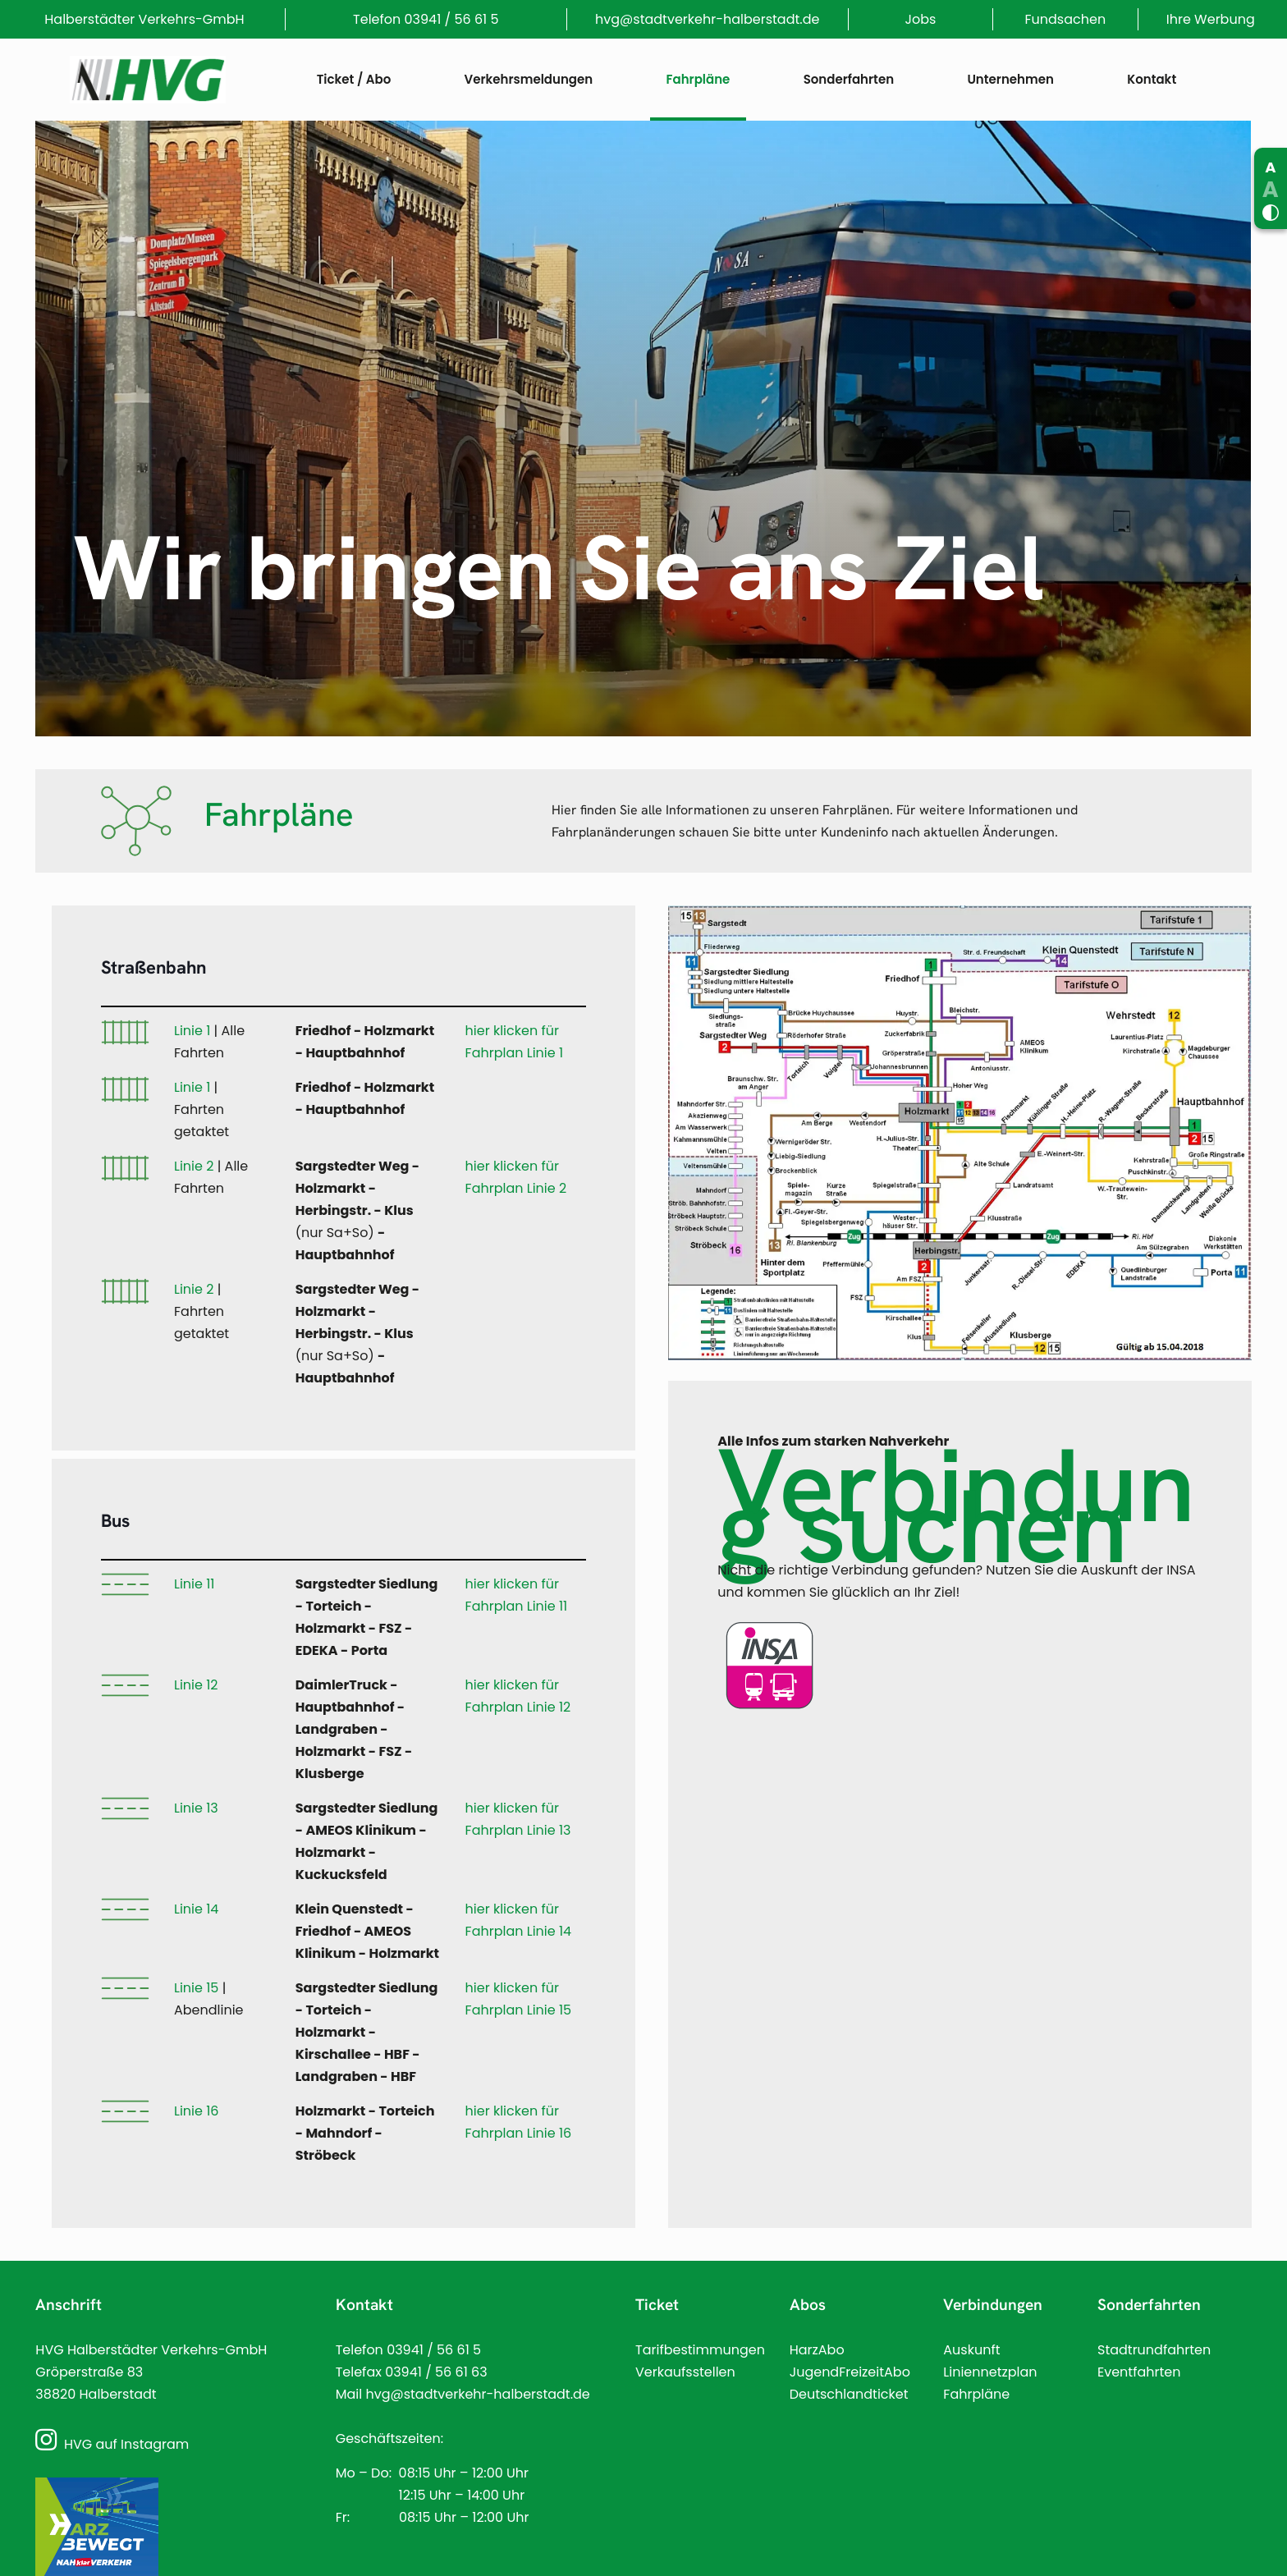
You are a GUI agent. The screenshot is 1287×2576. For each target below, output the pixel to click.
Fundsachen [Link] (1065, 19)
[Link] (148, 79)
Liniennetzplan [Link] (990, 2372)
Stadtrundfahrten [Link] (1154, 2349)
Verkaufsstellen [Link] (685, 2372)
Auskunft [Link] (971, 2349)
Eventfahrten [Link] (1138, 2372)
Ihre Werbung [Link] (1210, 19)
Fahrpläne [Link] (976, 2394)
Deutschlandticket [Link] (849, 2394)
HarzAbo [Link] (817, 2349)
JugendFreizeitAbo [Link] (850, 2372)
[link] (959, 1139)
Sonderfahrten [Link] (1149, 2304)
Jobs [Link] (920, 19)
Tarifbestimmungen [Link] (700, 2349)
